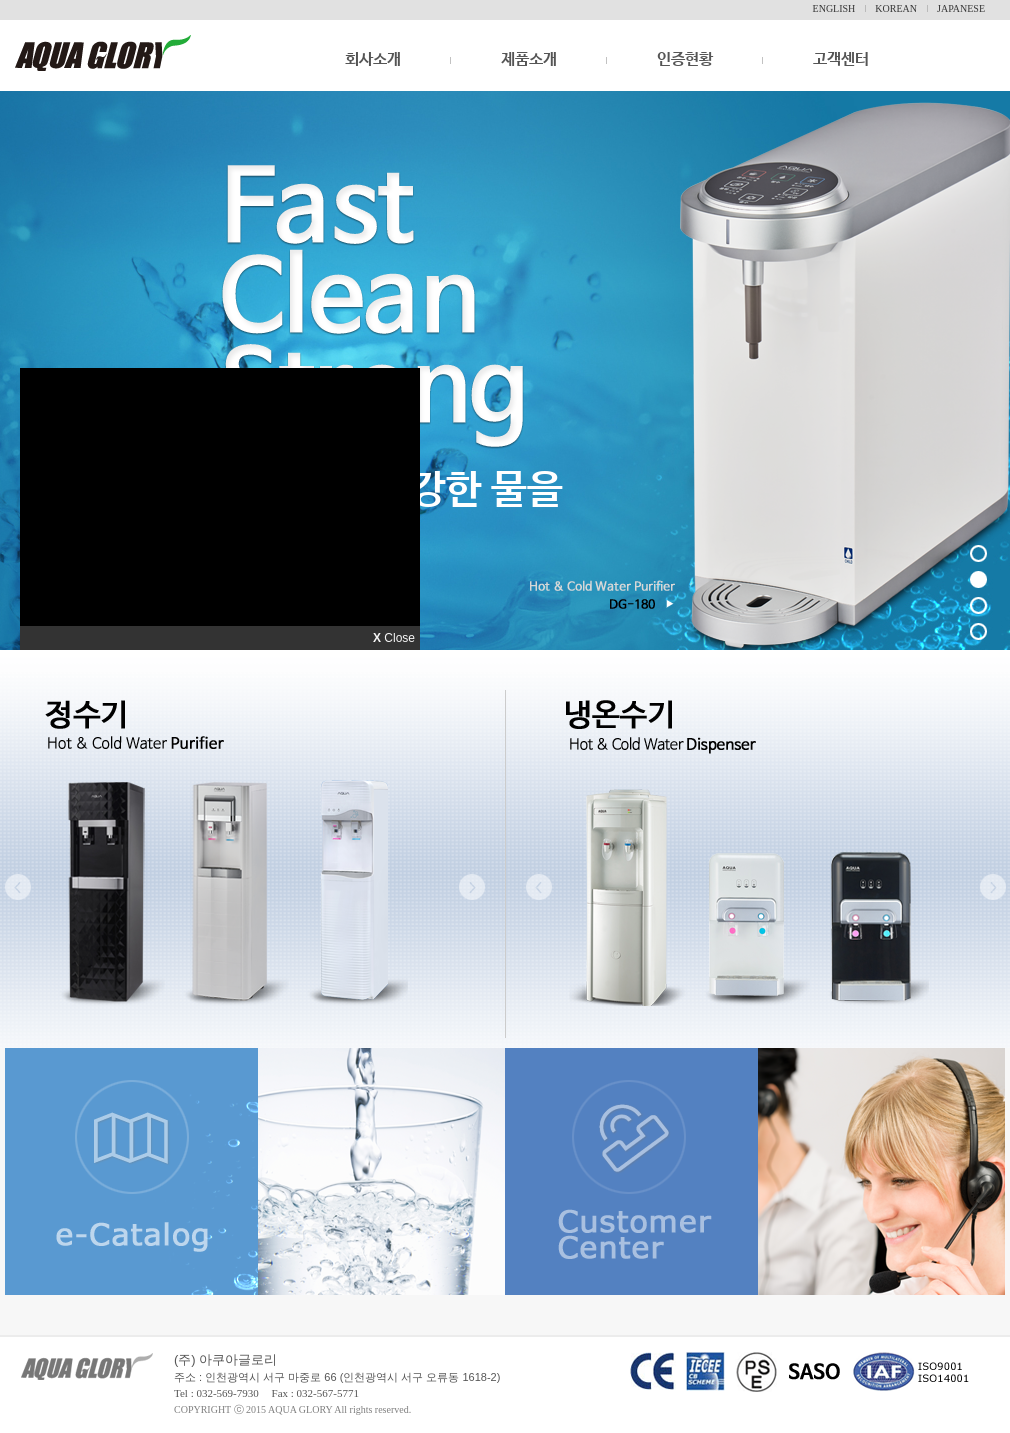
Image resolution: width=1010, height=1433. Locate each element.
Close (394, 638)
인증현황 (685, 59)
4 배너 (981, 634)
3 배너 (981, 608)
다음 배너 (965, 357)
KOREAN (896, 8)
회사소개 (373, 73)
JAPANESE (961, 8)
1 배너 (981, 556)
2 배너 (983, 582)
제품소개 (529, 59)
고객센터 (841, 59)
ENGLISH (834, 8)
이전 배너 (45, 357)
